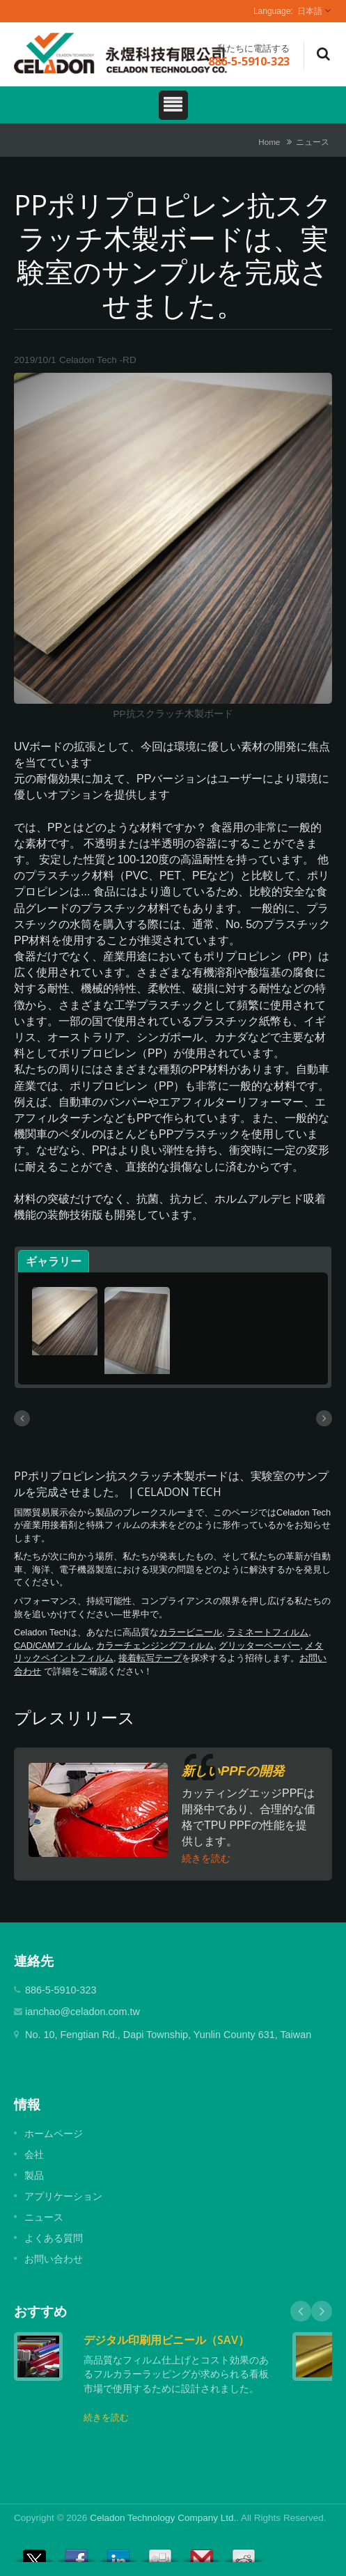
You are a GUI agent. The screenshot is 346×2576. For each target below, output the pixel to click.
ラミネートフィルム (267, 1632)
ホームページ (53, 2133)
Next (321, 2311)
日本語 (309, 11)
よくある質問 (53, 2238)
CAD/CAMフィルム (52, 1645)
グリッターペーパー (259, 1645)
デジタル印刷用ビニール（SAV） (166, 2339)
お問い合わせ (53, 2259)
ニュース (312, 141)
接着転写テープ (150, 1658)
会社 (34, 2154)
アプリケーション (63, 2196)
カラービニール (190, 1632)
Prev (300, 2311)
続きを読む (206, 1858)
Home (269, 141)
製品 (34, 2175)
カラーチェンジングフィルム (155, 1645)
